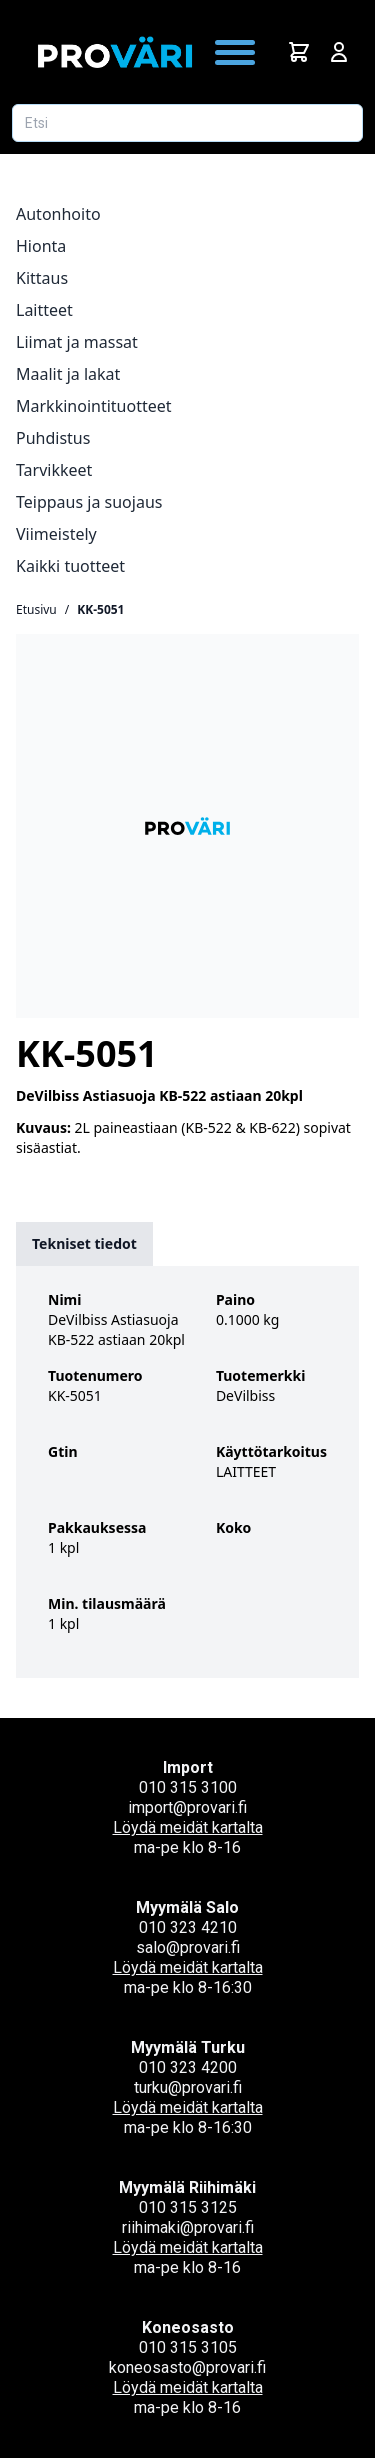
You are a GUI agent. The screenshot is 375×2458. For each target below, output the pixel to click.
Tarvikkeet (54, 470)
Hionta (41, 246)
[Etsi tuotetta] (187, 123)
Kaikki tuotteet (70, 566)
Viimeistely (56, 534)
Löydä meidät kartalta (188, 1827)
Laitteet (44, 310)
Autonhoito (58, 214)
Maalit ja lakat (68, 374)
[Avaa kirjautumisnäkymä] (339, 52)
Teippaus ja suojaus (89, 502)
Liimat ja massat (77, 342)
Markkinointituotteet (94, 406)
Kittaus (42, 278)
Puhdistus (53, 438)
